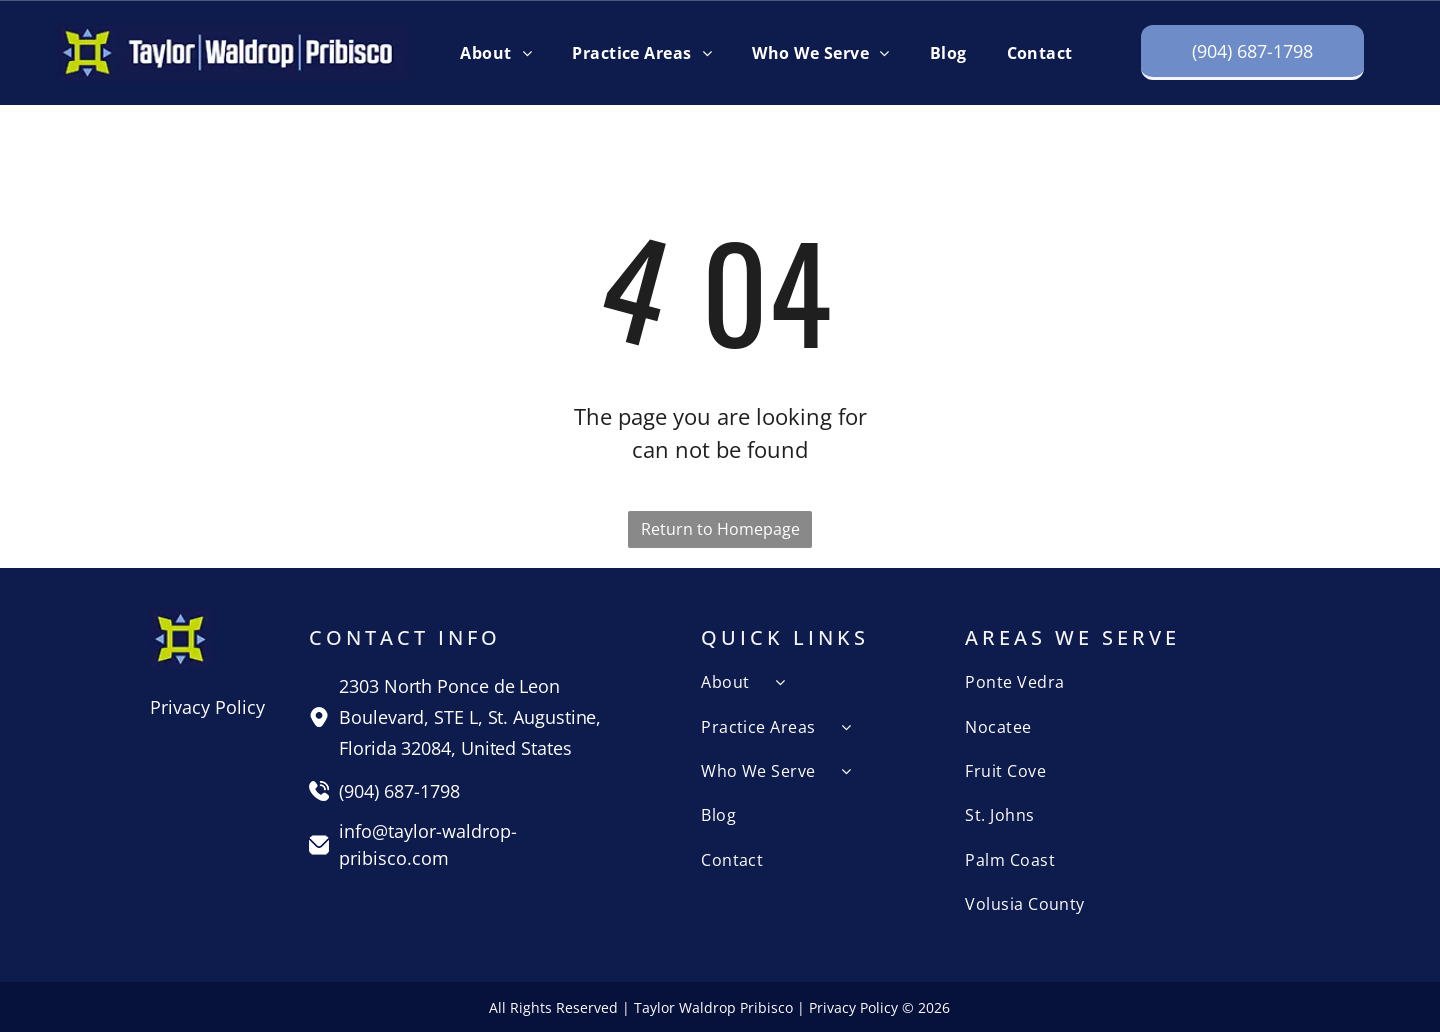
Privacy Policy (207, 707)
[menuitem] (496, 52)
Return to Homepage (720, 529)
